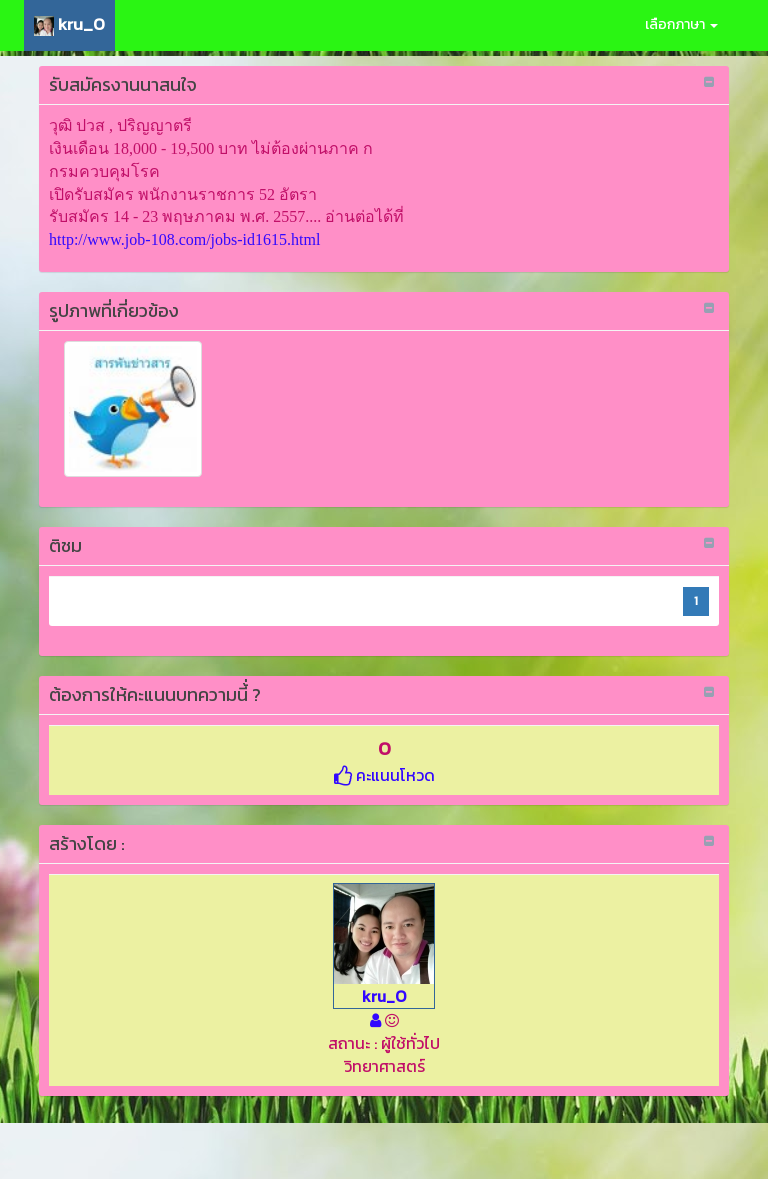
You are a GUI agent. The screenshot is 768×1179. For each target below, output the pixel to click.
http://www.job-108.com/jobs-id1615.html (184, 239)
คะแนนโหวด (384, 775)
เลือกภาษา (681, 24)
